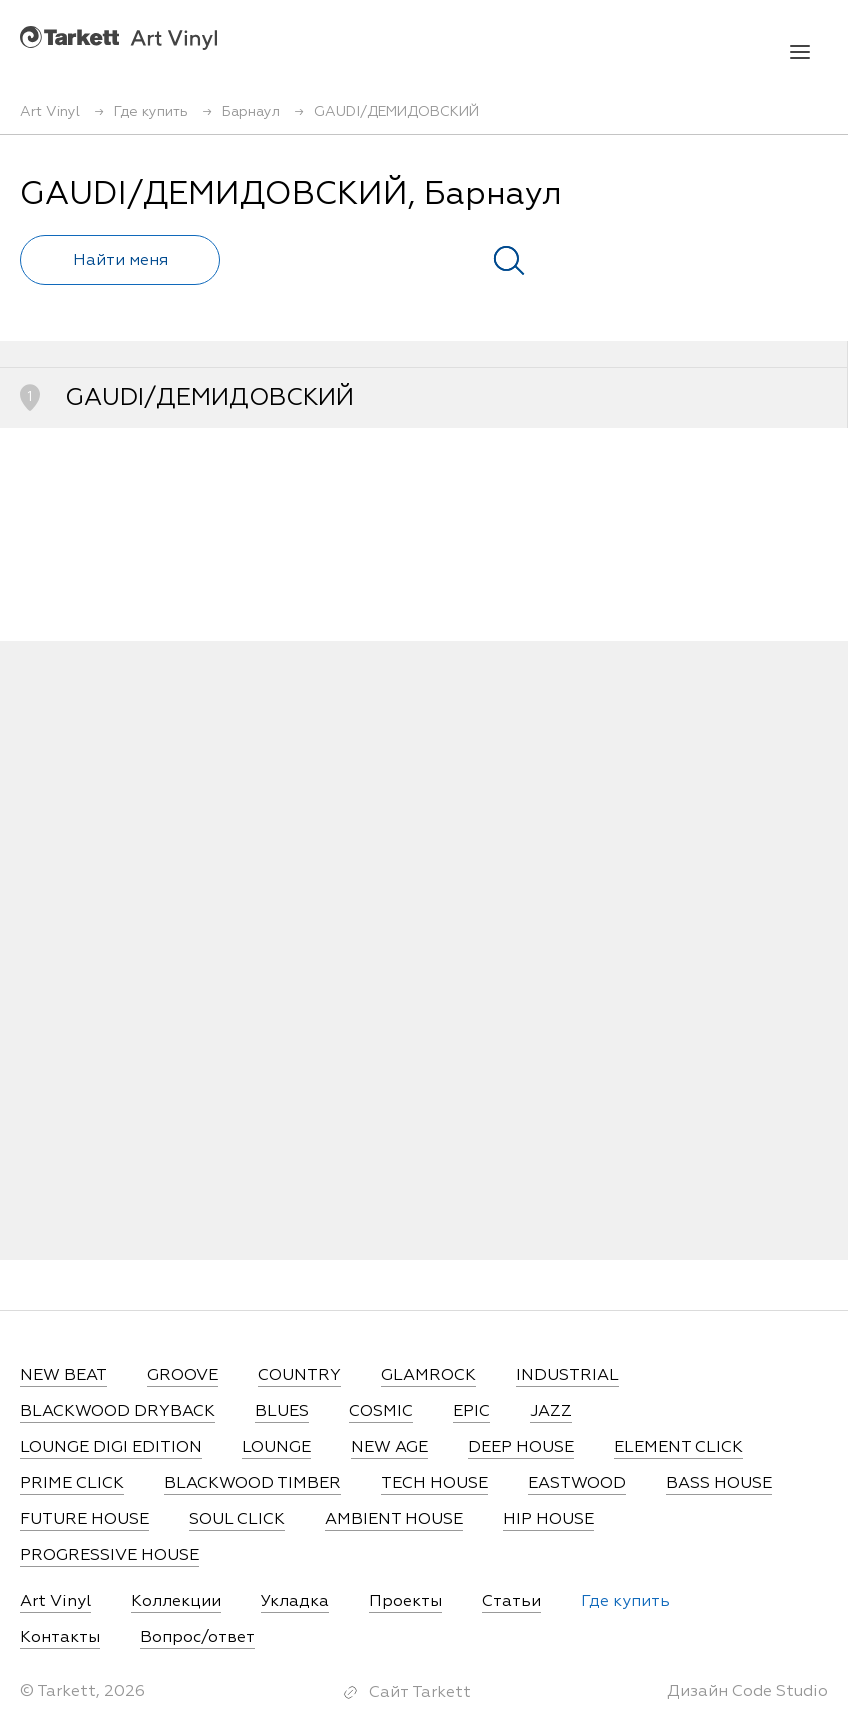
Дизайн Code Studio (747, 1692)
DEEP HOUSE (521, 1448)
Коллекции (176, 1602)
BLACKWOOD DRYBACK (117, 1412)
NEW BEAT (63, 1376)
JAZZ (551, 1412)
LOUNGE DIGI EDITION (111, 1448)
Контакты (60, 1638)
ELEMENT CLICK (678, 1448)
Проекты (405, 1602)
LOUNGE (276, 1448)
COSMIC (381, 1412)
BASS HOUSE (719, 1484)
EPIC (471, 1412)
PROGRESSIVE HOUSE (109, 1556)
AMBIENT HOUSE (394, 1520)
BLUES (282, 1412)
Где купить (625, 1602)
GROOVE (182, 1376)
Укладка (295, 1602)
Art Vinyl (118, 37)
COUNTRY (299, 1376)
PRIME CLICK (72, 1484)
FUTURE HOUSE (84, 1520)
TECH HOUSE (434, 1484)
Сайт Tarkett (420, 1693)
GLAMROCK (428, 1376)
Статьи (511, 1602)
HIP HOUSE (548, 1520)
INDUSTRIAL (567, 1376)
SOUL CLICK (237, 1520)
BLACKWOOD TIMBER (252, 1484)
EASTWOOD (577, 1484)
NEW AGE (389, 1448)
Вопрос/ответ (197, 1638)
